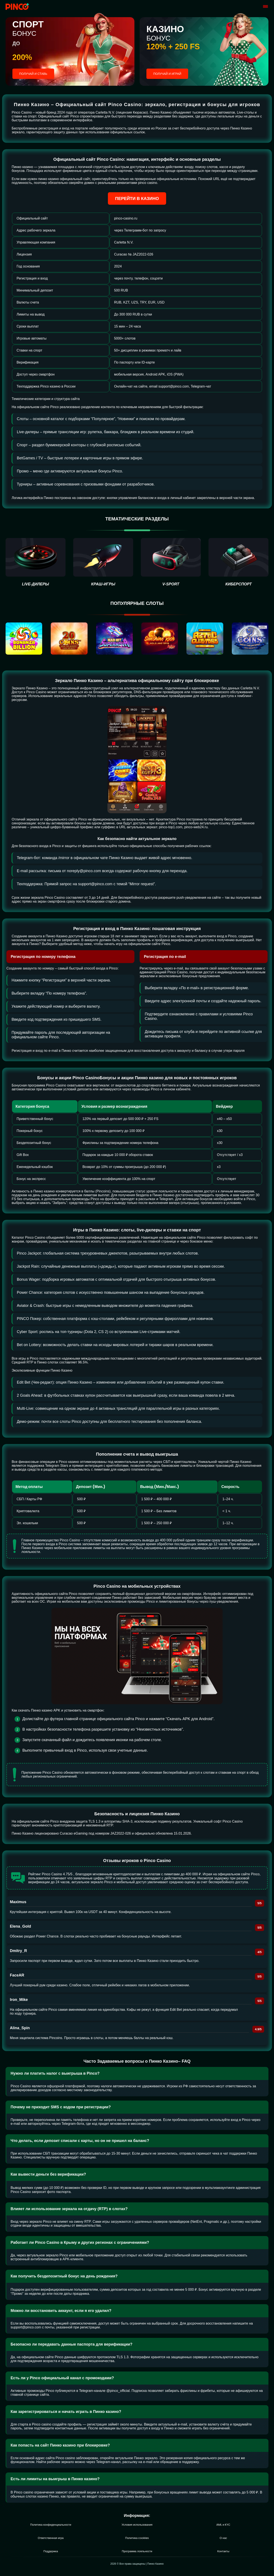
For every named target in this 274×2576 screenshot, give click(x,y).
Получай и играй (167, 73)
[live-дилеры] (36, 562)
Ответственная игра (51, 2538)
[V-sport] (171, 562)
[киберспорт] (238, 562)
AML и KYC (223, 2525)
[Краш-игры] (103, 562)
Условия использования (137, 2525)
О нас (223, 2538)
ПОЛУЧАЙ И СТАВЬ (33, 73)
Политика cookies (137, 2538)
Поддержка (50, 2551)
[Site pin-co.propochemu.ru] (17, 6)
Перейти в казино (137, 198)
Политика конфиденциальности (50, 2525)
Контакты (223, 2551)
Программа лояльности (137, 2551)
